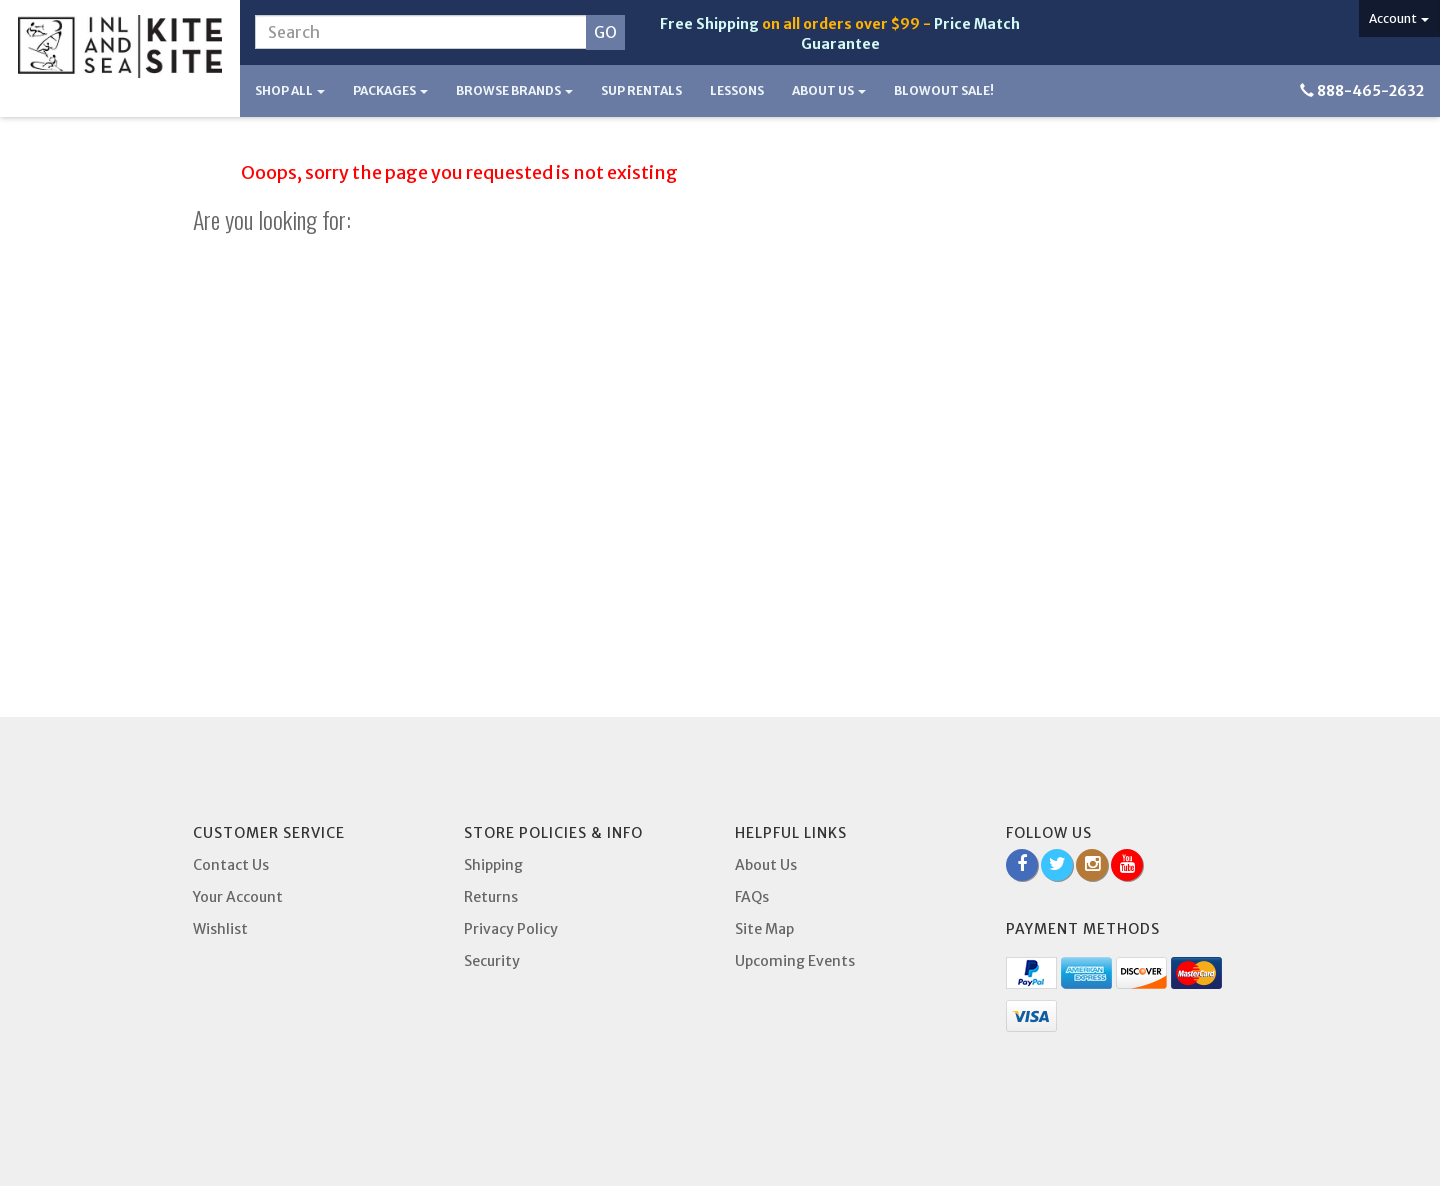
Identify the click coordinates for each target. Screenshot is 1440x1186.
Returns (491, 897)
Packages (390, 90)
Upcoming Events (795, 961)
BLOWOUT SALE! (944, 90)
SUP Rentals (641, 90)
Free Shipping (709, 24)
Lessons (737, 90)
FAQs (752, 897)
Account (1399, 18)
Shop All (290, 90)
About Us (829, 90)
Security (492, 961)
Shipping (493, 865)
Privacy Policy (511, 929)
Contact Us (231, 865)
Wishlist (220, 929)
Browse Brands (514, 90)
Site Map (764, 929)
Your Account (238, 897)
